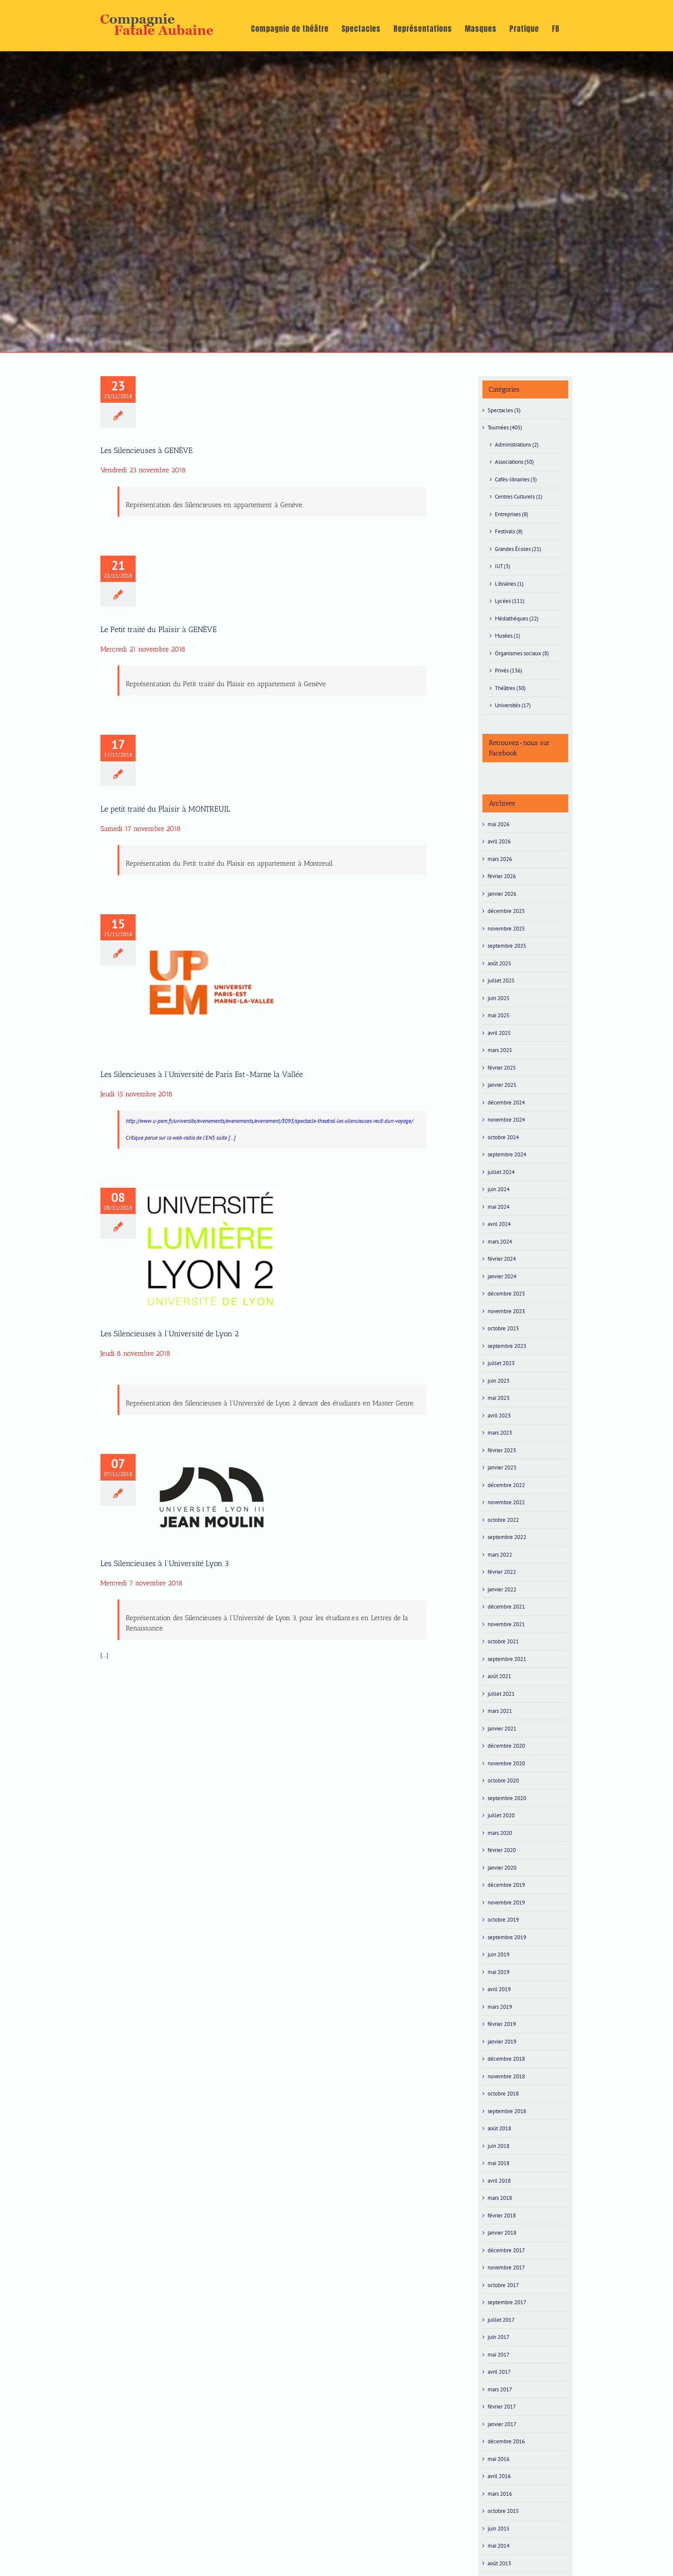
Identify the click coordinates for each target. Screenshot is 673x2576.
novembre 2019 (506, 1902)
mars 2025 (500, 1050)
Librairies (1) (509, 583)
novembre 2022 (506, 1502)
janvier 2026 (502, 893)
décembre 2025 (506, 911)
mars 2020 (500, 1833)
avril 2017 (499, 2371)
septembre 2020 (507, 1798)
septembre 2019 (507, 1937)
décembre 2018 (506, 2058)
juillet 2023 (501, 1363)
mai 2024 (498, 1206)
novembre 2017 (506, 2267)
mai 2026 (498, 824)
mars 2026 (500, 859)
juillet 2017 (501, 2320)
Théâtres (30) (510, 688)
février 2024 (502, 1258)
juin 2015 (498, 2528)
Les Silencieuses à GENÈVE (146, 450)
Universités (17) (513, 705)
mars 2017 (500, 2389)
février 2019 (502, 2024)
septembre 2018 (507, 2111)
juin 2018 (498, 2146)
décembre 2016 (506, 2441)
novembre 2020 (506, 1763)
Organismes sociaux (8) (522, 653)
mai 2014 (498, 2545)
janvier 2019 (502, 2041)
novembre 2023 (506, 1311)
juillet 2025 (501, 980)
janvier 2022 (502, 1589)
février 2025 (502, 1067)
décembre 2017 (506, 2250)
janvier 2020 (502, 1867)
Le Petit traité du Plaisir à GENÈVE (158, 629)
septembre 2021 (507, 1659)
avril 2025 (499, 1033)
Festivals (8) (509, 531)
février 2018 (502, 2215)
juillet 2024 (501, 1172)
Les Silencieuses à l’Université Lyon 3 (164, 1563)
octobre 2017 (503, 2285)
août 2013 (499, 2563)
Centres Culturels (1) (519, 496)
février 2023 (502, 1450)
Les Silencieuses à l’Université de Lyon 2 (169, 1333)
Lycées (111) (509, 601)
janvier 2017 (502, 2424)
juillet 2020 (501, 1815)
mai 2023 (498, 1398)
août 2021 (499, 1676)
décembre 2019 (506, 1885)
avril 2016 (499, 2476)
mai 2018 (498, 2163)
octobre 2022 (503, 1520)
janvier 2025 (502, 1085)
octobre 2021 (503, 1641)
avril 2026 (499, 841)
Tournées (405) (505, 427)
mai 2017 (498, 2354)
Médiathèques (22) (517, 618)
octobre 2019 (503, 1919)
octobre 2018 (503, 2093)
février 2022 (502, 1571)
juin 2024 (498, 1189)
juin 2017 (498, 2337)
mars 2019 (500, 2006)
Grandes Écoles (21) (518, 549)
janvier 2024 (502, 1276)
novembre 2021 (506, 1624)
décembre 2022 (506, 1485)
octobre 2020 (503, 1780)
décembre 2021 (506, 1606)
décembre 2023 (506, 1293)
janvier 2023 (502, 1467)
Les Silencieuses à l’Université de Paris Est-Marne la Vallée (201, 1074)
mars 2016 (500, 2493)
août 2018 (499, 2128)
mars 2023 (500, 1432)
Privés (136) (508, 670)
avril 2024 (499, 1224)
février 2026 (502, 876)
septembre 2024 (507, 1154)
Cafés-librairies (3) (516, 479)
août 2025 (499, 963)
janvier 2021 (502, 1728)
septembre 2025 (507, 945)
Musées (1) (507, 635)
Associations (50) (514, 461)
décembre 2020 (506, 1745)
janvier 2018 (502, 2232)
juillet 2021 (501, 1693)
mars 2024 (500, 1241)
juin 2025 (498, 998)
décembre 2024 (506, 1102)
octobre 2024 (503, 1137)
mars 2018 (500, 2198)
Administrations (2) (517, 444)
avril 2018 (499, 2180)
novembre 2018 (506, 2076)
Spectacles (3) (504, 410)
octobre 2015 (503, 2511)
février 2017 (502, 2406)
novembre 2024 (506, 1119)
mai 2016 (498, 2459)
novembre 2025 (506, 928)
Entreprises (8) (511, 514)
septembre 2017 (507, 2302)
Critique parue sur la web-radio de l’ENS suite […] (181, 1137)
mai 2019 (498, 1972)
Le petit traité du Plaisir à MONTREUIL (165, 809)
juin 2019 (498, 1954)
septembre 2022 (507, 1537)
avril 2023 (499, 1415)
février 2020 (502, 1850)
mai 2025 (498, 1015)
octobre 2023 (503, 1328)
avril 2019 (499, 1989)
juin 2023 (498, 1380)
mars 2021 (500, 1711)
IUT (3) (502, 566)
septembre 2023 (507, 1346)
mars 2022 (500, 1554)
